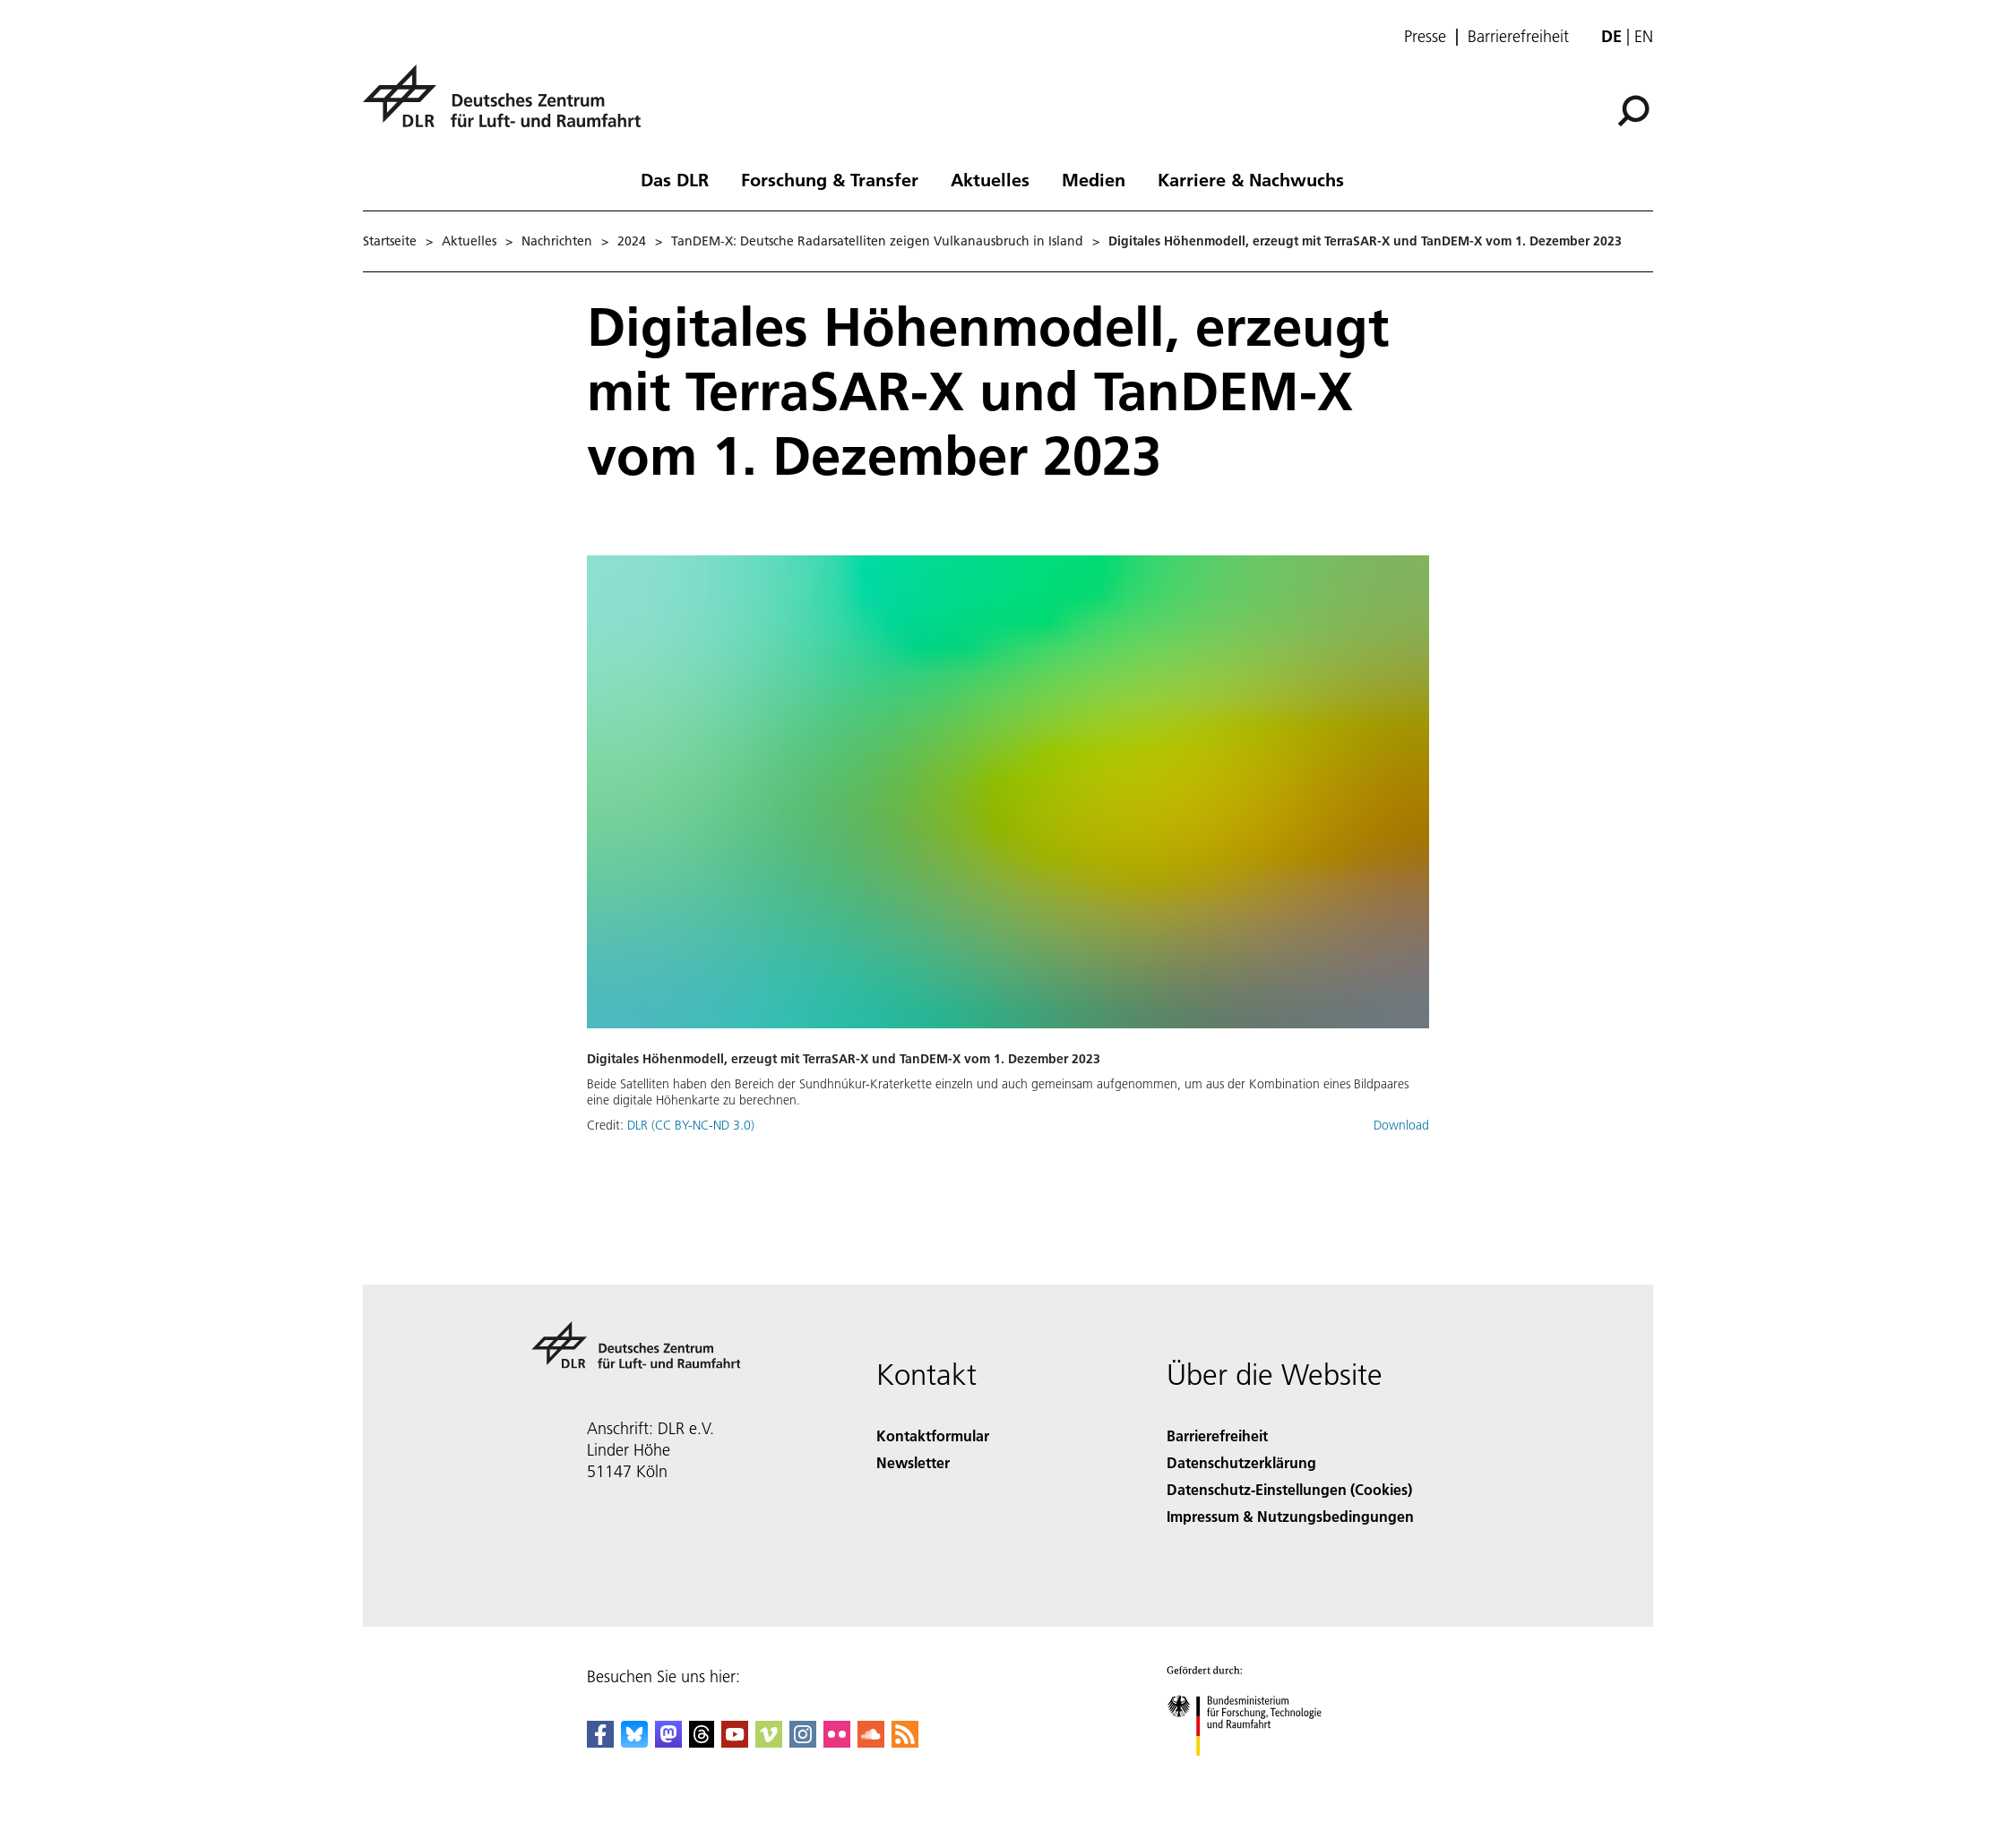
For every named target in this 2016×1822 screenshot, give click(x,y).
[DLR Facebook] (600, 1742)
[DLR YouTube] (734, 1742)
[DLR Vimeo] (768, 1742)
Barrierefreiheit (1518, 37)
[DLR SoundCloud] (870, 1742)
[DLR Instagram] (802, 1742)
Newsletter (913, 1462)
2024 (631, 241)
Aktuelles (990, 179)
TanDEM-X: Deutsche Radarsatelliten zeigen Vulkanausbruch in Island (877, 241)
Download (1401, 1125)
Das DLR (675, 179)
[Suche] (1633, 111)
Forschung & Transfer (829, 179)
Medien (1093, 179)
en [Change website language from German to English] (1643, 36)
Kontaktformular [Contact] (932, 1435)
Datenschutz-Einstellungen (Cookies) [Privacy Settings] (1289, 1489)
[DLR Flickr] (836, 1742)
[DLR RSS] (905, 1742)
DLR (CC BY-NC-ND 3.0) (690, 1125)
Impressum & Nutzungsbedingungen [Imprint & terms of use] (1290, 1516)
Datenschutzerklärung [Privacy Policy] (1241, 1462)
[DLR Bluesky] (634, 1742)
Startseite (390, 241)
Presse (1425, 37)
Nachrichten (556, 241)
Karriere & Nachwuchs (1251, 179)
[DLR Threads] (701, 1742)
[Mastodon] (668, 1742)
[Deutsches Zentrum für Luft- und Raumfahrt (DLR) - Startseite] (509, 106)
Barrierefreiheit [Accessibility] (1217, 1435)
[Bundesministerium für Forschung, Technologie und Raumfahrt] (1254, 1771)
